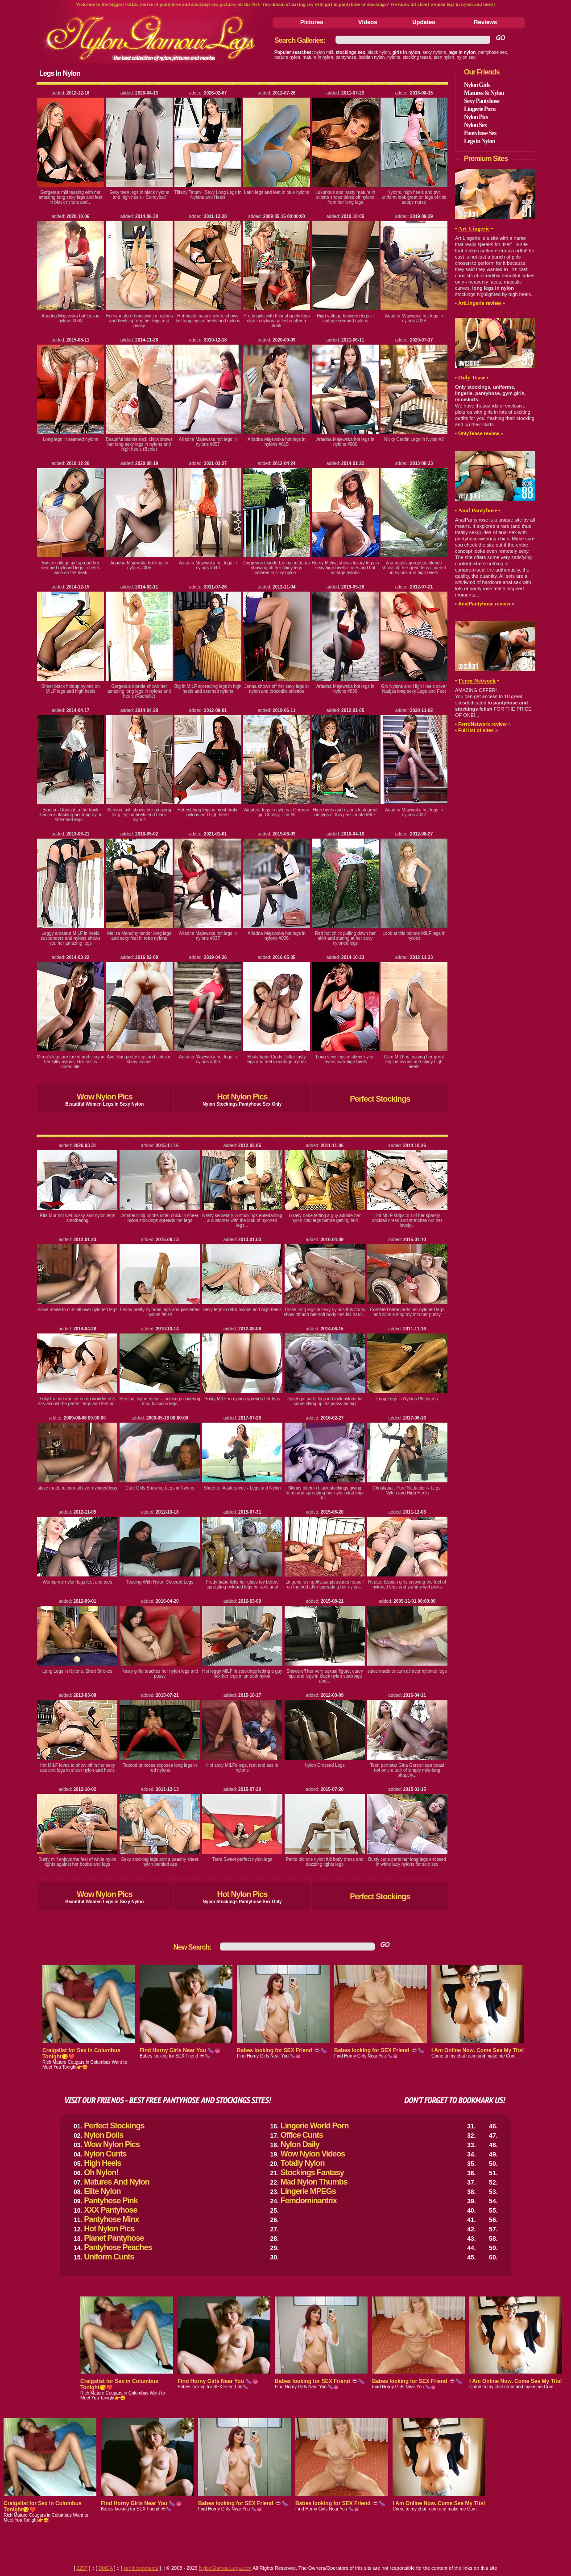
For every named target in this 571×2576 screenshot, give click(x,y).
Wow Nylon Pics (104, 1096)
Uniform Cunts (109, 2256)
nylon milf (323, 52)
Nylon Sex (475, 125)
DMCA (106, 2568)
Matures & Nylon (484, 93)
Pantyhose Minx (111, 2219)
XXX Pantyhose (110, 2210)
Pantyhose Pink (110, 2200)
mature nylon (287, 57)
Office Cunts (302, 2135)
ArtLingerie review (479, 303)
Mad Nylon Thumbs (314, 2181)
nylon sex (466, 57)
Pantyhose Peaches (118, 2247)
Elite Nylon (102, 2191)
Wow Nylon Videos (313, 2153)
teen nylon (444, 57)
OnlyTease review (478, 433)
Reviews (485, 22)
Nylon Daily (300, 2144)
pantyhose (345, 57)
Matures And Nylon (116, 2181)
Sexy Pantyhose (481, 101)
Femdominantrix (309, 2200)
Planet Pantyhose (114, 2238)
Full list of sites (476, 730)
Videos (367, 22)
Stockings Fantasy (312, 2172)
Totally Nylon (303, 2163)
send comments (141, 2568)
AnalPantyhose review (484, 603)
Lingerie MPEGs (308, 2191)
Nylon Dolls (103, 2135)
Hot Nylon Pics (242, 1096)
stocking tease (416, 57)
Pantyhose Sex (480, 133)
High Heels (102, 2163)
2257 (82, 2568)
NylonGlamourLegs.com (225, 2568)
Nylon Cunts (105, 2153)
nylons (393, 57)
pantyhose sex (492, 52)
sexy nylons (434, 52)
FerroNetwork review (482, 724)
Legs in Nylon (479, 141)
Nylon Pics (476, 117)
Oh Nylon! (101, 2172)
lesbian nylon (372, 57)
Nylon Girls (477, 85)
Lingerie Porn (480, 109)
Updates (423, 22)
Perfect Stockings (380, 1099)
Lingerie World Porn (315, 2125)
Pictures (311, 22)
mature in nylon (317, 57)
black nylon (379, 52)
